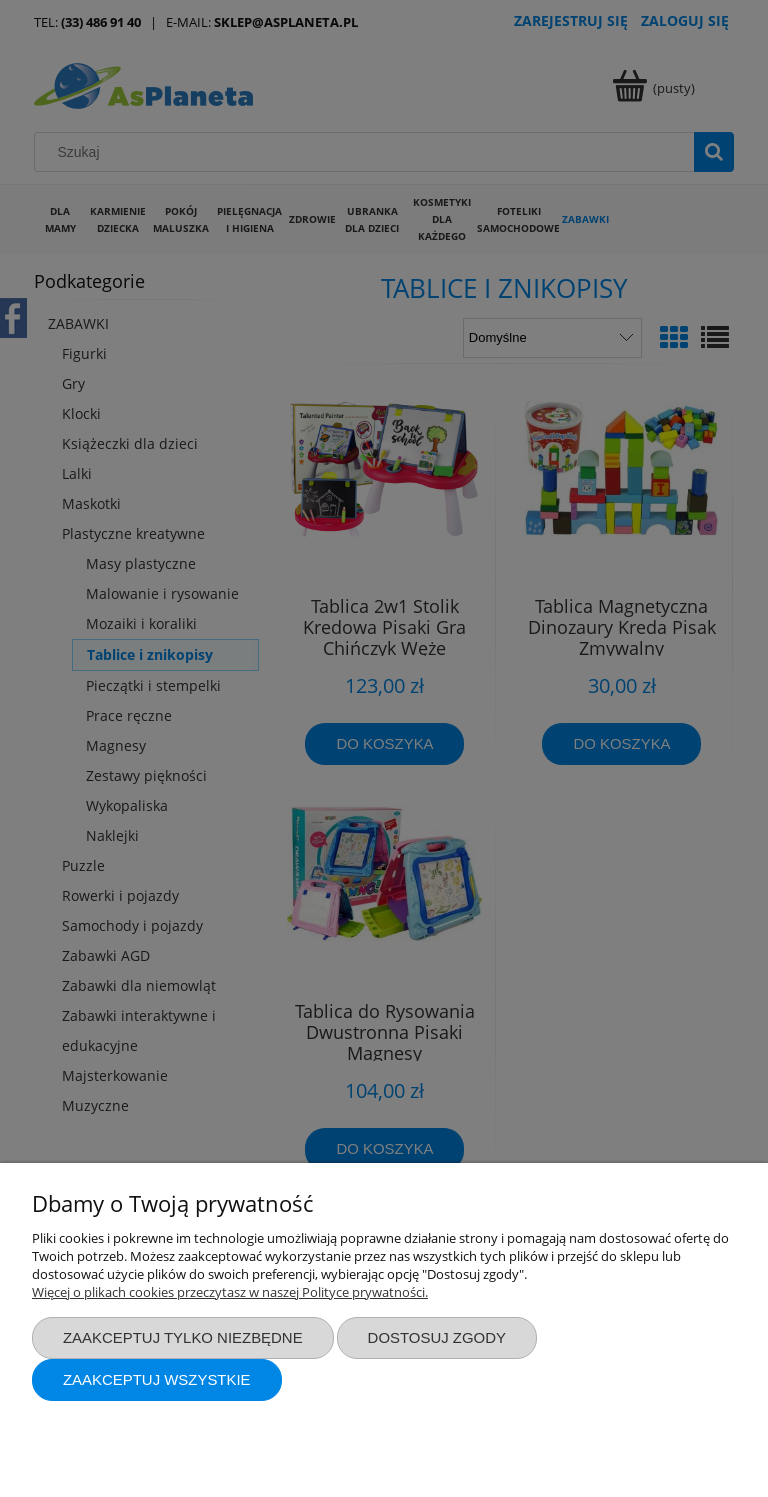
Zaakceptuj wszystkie (157, 1379)
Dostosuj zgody (437, 1337)
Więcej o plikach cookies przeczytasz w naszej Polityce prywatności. (230, 1292)
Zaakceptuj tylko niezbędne (183, 1337)
